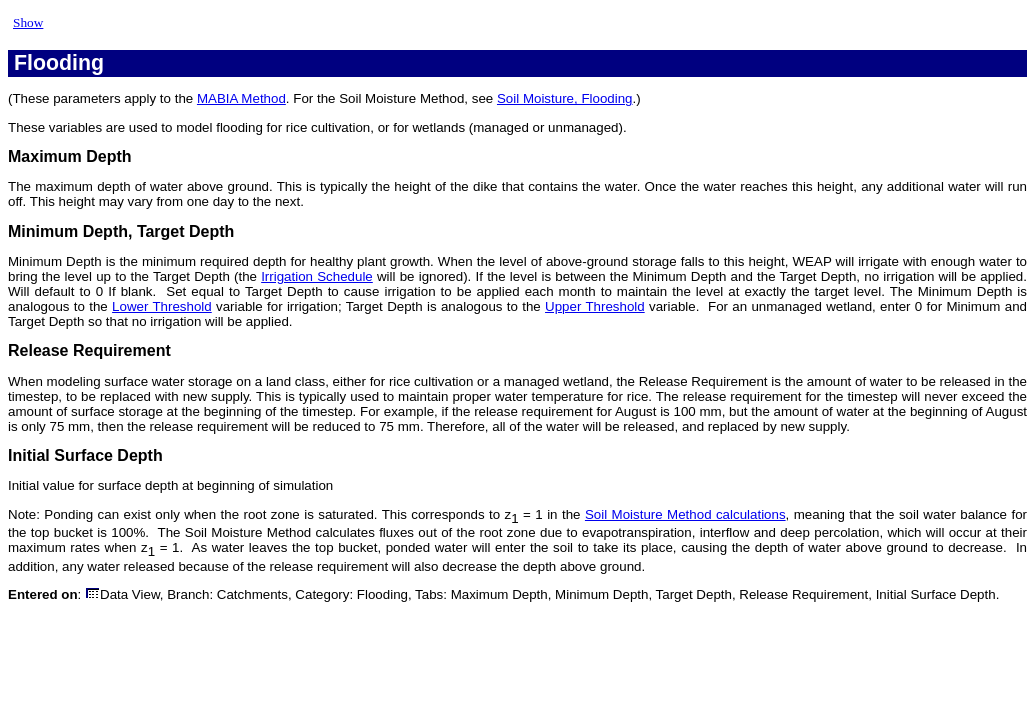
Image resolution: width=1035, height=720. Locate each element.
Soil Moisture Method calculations (685, 514)
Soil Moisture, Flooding (565, 98)
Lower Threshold (162, 306)
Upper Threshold (595, 306)
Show (28, 22)
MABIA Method (241, 98)
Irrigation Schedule (317, 276)
